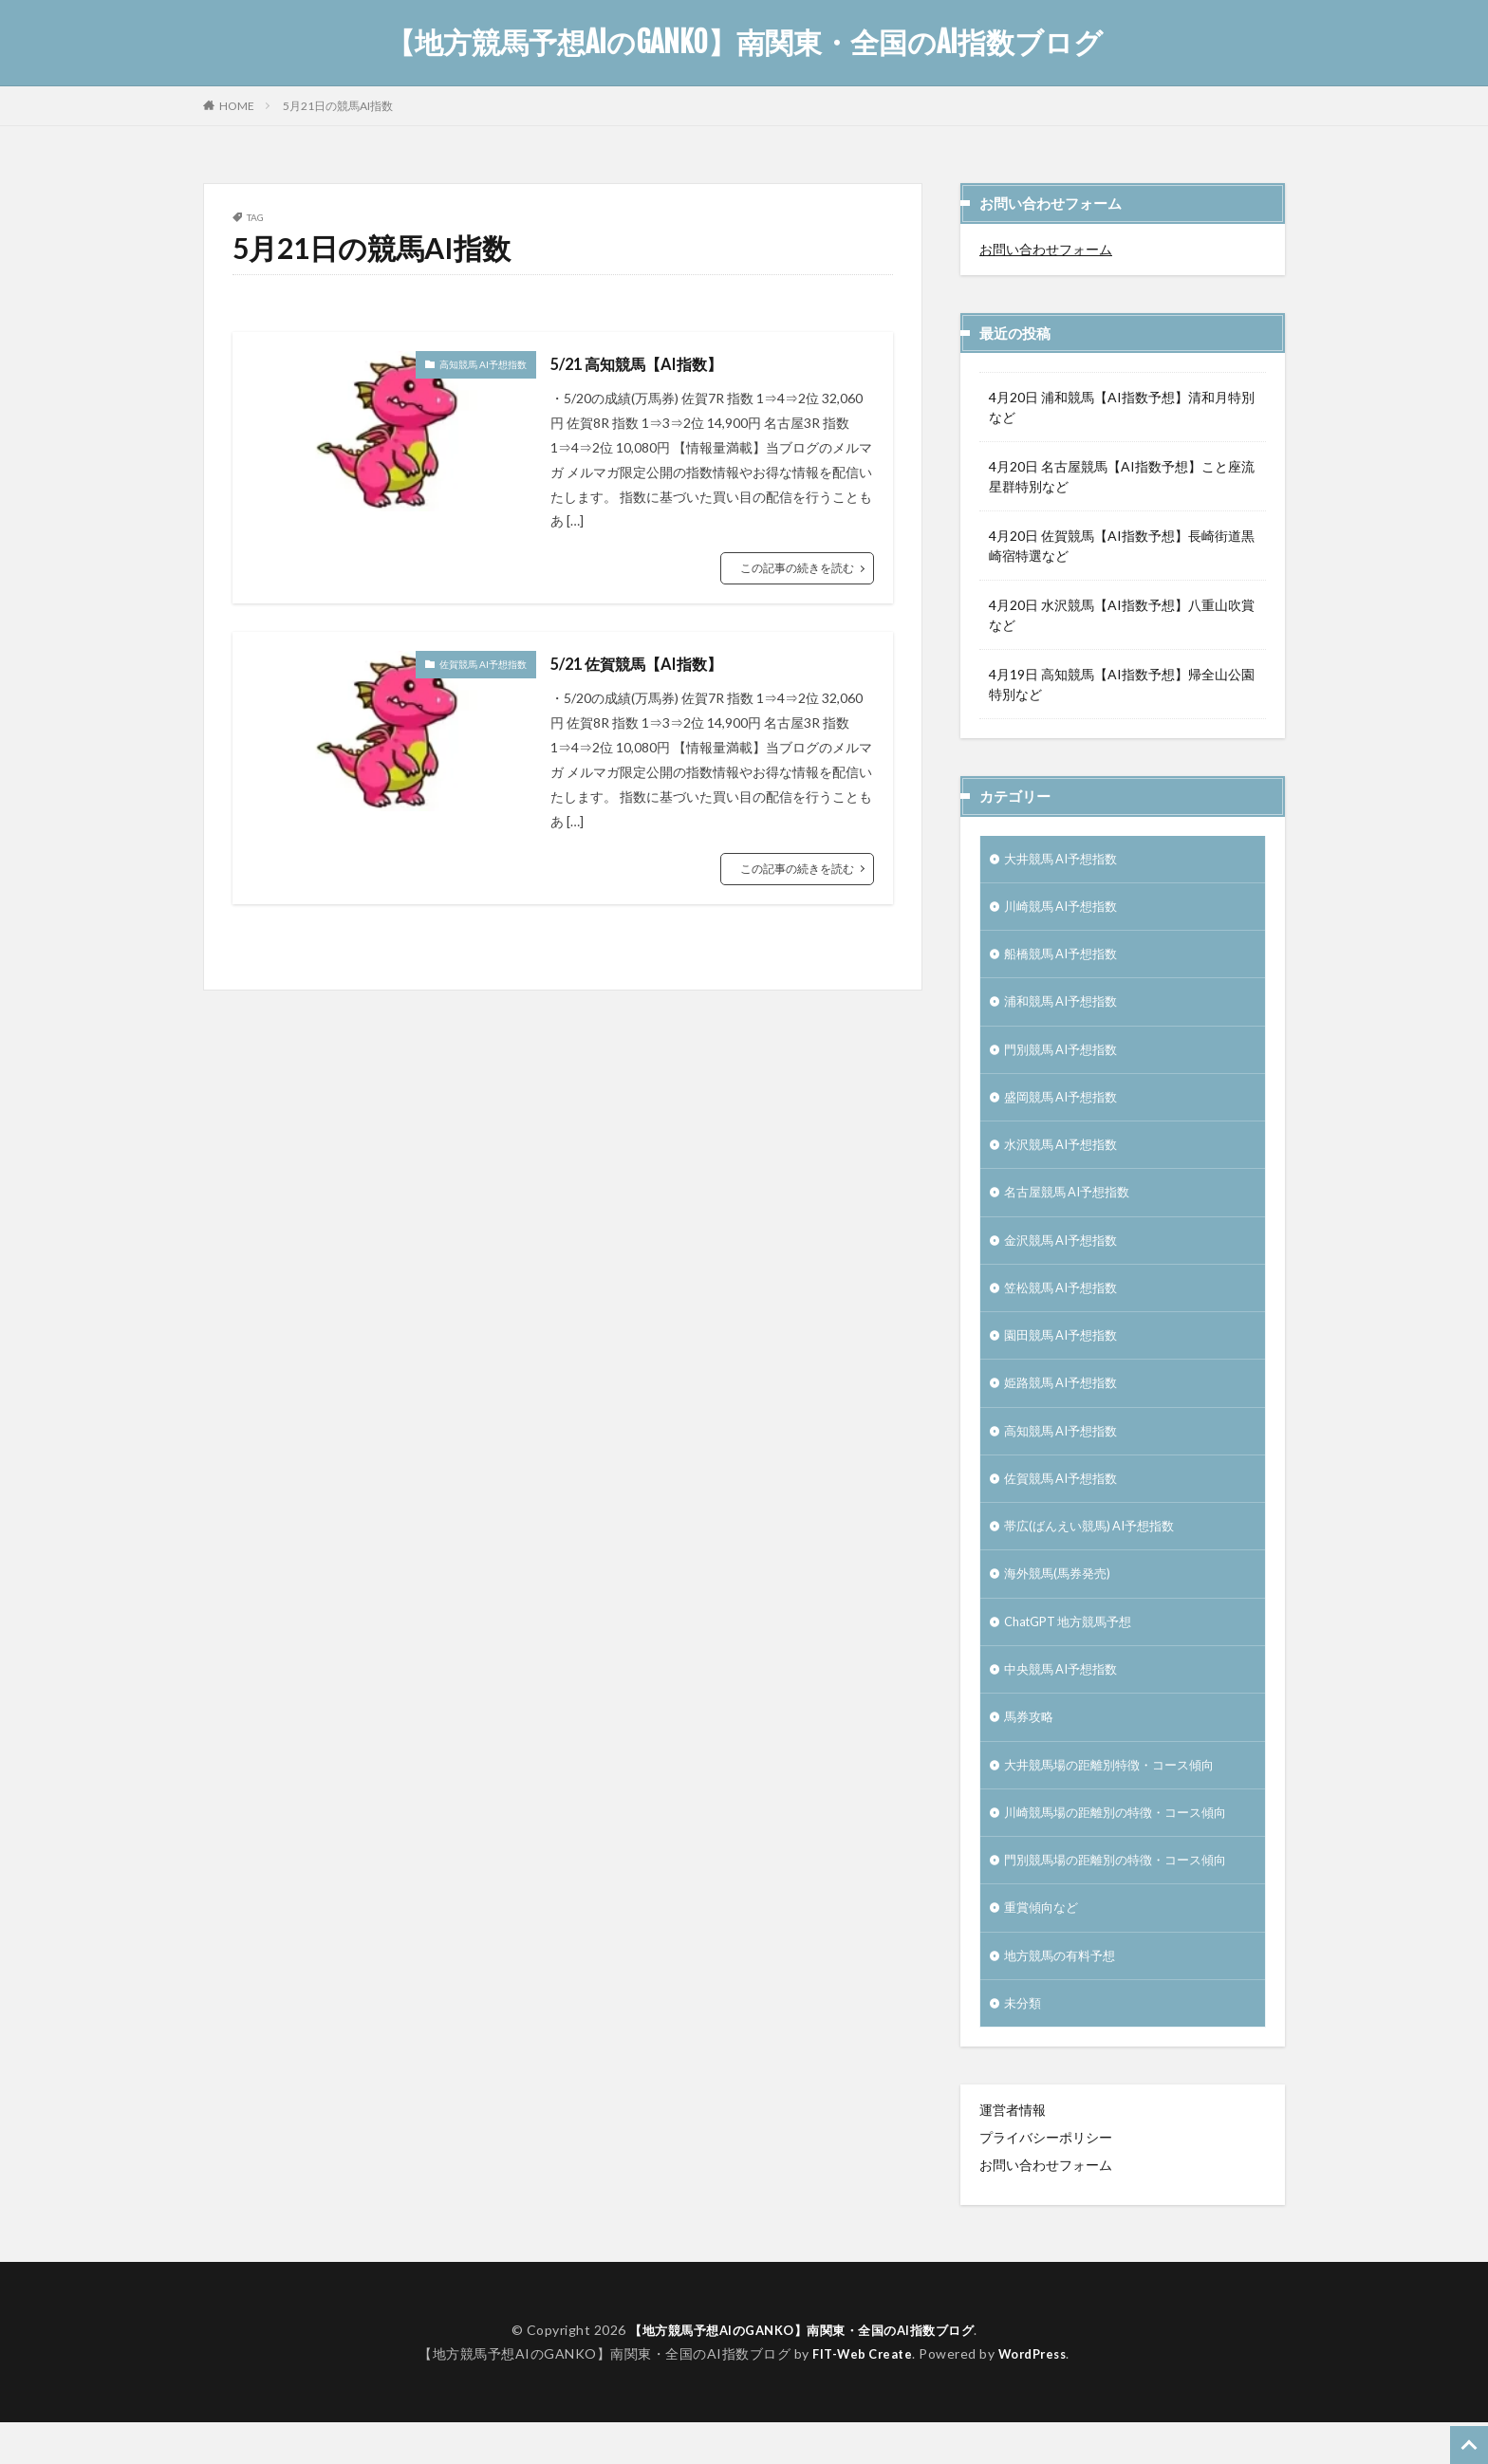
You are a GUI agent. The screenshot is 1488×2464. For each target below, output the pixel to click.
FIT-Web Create (858, 2394)
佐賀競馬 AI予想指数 (483, 664)
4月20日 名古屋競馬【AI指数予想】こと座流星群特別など (1122, 476)
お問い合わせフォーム (1045, 249)
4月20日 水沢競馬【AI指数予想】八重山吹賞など (1122, 615)
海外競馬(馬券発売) (1061, 1600)
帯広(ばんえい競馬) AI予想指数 (1096, 1551)
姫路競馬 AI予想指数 (1065, 1403)
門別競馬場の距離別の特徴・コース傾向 (1123, 1896)
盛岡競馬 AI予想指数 (1065, 1107)
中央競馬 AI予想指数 (1065, 1699)
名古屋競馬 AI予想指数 (1072, 1205)
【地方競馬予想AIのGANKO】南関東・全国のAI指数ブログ (744, 42)
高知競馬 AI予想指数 (483, 364)
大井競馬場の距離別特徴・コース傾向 (1117, 1797)
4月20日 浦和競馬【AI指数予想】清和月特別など (1122, 407)
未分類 (1024, 2044)
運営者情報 (1012, 2151)
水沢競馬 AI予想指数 (1065, 1156)
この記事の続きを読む (797, 568)
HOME (236, 105)
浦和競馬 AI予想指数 (1065, 1008)
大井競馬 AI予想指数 (1065, 860)
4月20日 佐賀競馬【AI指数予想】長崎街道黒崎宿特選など (1122, 546)
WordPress (1036, 2394)
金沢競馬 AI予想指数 (1065, 1255)
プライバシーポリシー (1045, 2179)
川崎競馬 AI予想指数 (1065, 909)
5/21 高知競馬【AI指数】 (646, 363)
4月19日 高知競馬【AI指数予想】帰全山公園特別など (1122, 684)
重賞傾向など (1044, 1945)
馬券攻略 (1030, 1748)
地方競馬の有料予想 (1064, 1995)
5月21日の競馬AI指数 (338, 106)
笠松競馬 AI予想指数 (1065, 1304)
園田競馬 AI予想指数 (1065, 1353)
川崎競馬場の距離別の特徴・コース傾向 (1123, 1847)
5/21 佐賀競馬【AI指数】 (646, 663)
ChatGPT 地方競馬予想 (1074, 1649)
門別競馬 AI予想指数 (1065, 1057)
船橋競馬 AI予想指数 (1065, 959)
